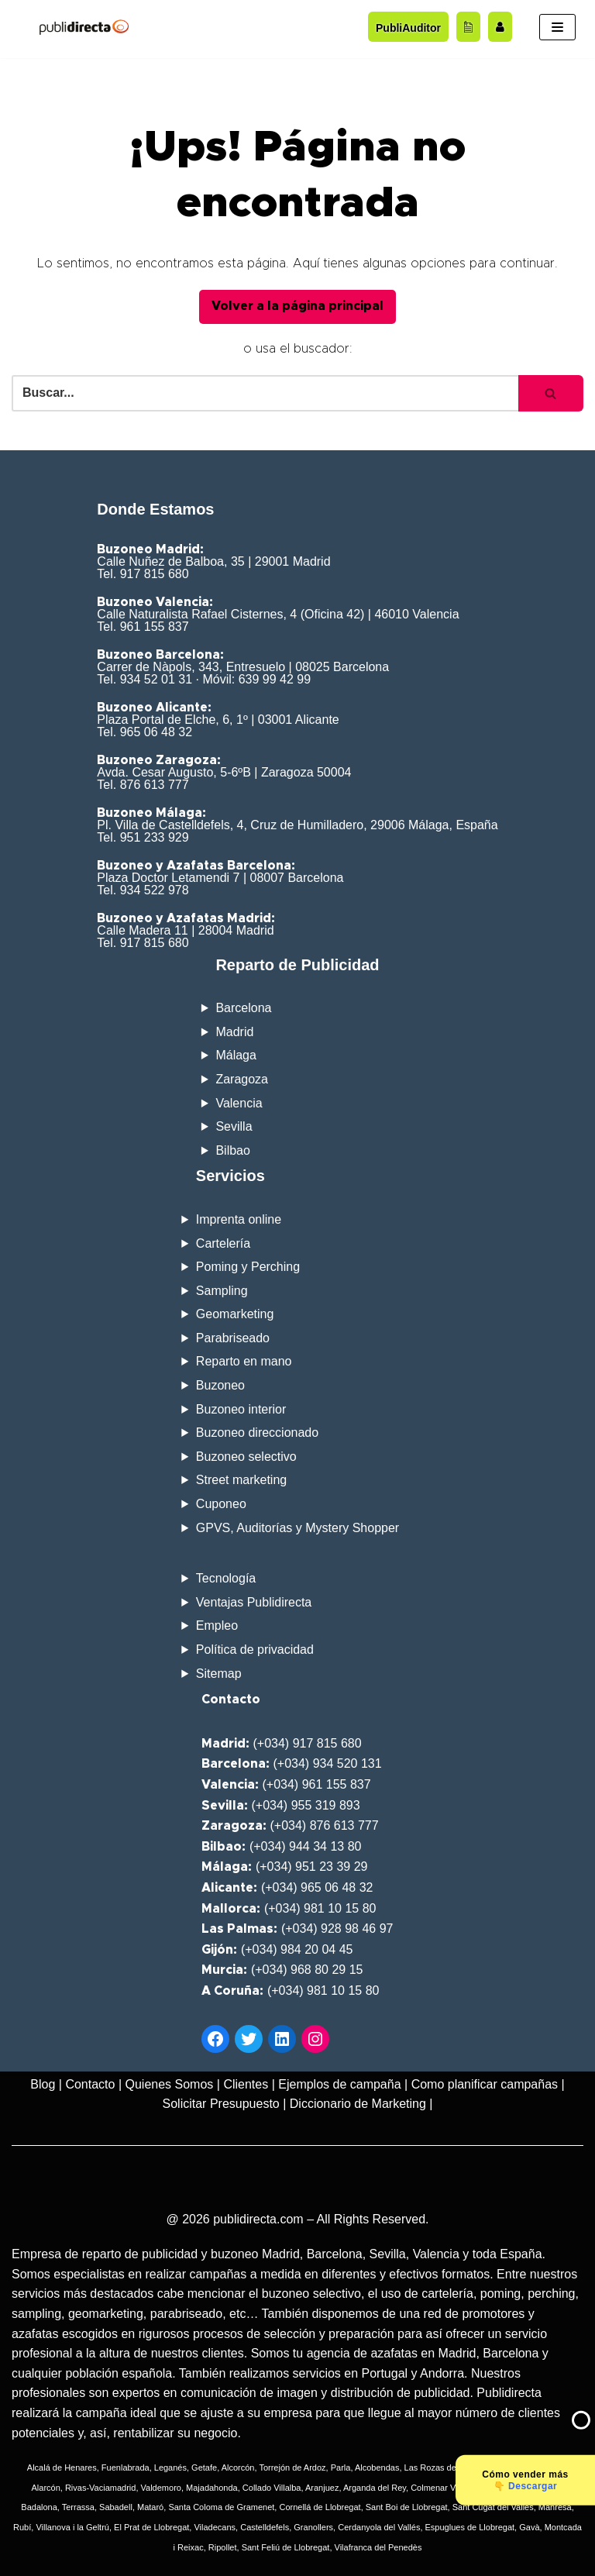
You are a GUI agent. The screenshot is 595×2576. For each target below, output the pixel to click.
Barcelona (243, 1007)
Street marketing (241, 1479)
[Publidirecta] (83, 26)
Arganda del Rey (374, 2487)
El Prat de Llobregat (151, 2527)
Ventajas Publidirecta (253, 1602)
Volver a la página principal (297, 306)
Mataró (150, 2507)
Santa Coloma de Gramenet (221, 2507)
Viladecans (215, 2527)
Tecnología (226, 1578)
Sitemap (219, 1673)
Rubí (22, 2527)
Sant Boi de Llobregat (407, 2507)
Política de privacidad (255, 1649)
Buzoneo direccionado (257, 1432)
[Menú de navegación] (557, 27)
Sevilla (233, 1126)
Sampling (222, 1290)
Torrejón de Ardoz (292, 2467)
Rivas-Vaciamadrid (100, 2487)
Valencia (238, 1103)
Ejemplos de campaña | (343, 2084)
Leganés (170, 2467)
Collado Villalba (271, 2487)
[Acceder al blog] (468, 26)
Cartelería (223, 1243)
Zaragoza (241, 1079)
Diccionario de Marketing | (361, 2103)
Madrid (234, 1031)
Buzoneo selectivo (246, 1456)
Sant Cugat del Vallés (493, 2507)
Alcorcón (238, 2467)
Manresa (555, 2507)
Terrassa (78, 2507)
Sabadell (115, 2507)
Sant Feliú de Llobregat (286, 2547)
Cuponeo (221, 1503)
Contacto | (93, 2084)
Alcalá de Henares (62, 2467)
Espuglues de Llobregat (470, 2527)
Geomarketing (235, 1314)
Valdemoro (161, 2487)
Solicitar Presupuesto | (225, 2103)
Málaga (235, 1055)
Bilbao (232, 1150)
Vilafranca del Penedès (378, 2547)
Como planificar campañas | (488, 2084)
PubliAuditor (408, 28)
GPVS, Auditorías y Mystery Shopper (297, 1527)
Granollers (313, 2527)
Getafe (204, 2467)
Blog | (46, 2084)
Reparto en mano (244, 1361)
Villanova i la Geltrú (72, 2527)
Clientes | (248, 2084)
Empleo (217, 1625)
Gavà (529, 2527)
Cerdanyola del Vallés (379, 2527)
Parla (341, 2467)
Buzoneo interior (241, 1409)
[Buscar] (265, 393)
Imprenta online (238, 1219)
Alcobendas (377, 2467)
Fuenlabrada (125, 2467)
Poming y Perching (248, 1266)
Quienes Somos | (173, 2084)
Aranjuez (322, 2487)
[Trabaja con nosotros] (500, 26)
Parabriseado (233, 1338)
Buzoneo (220, 1385)
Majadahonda (212, 2487)
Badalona (39, 2507)
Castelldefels (264, 2527)
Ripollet (222, 2547)
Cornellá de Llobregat (319, 2507)
